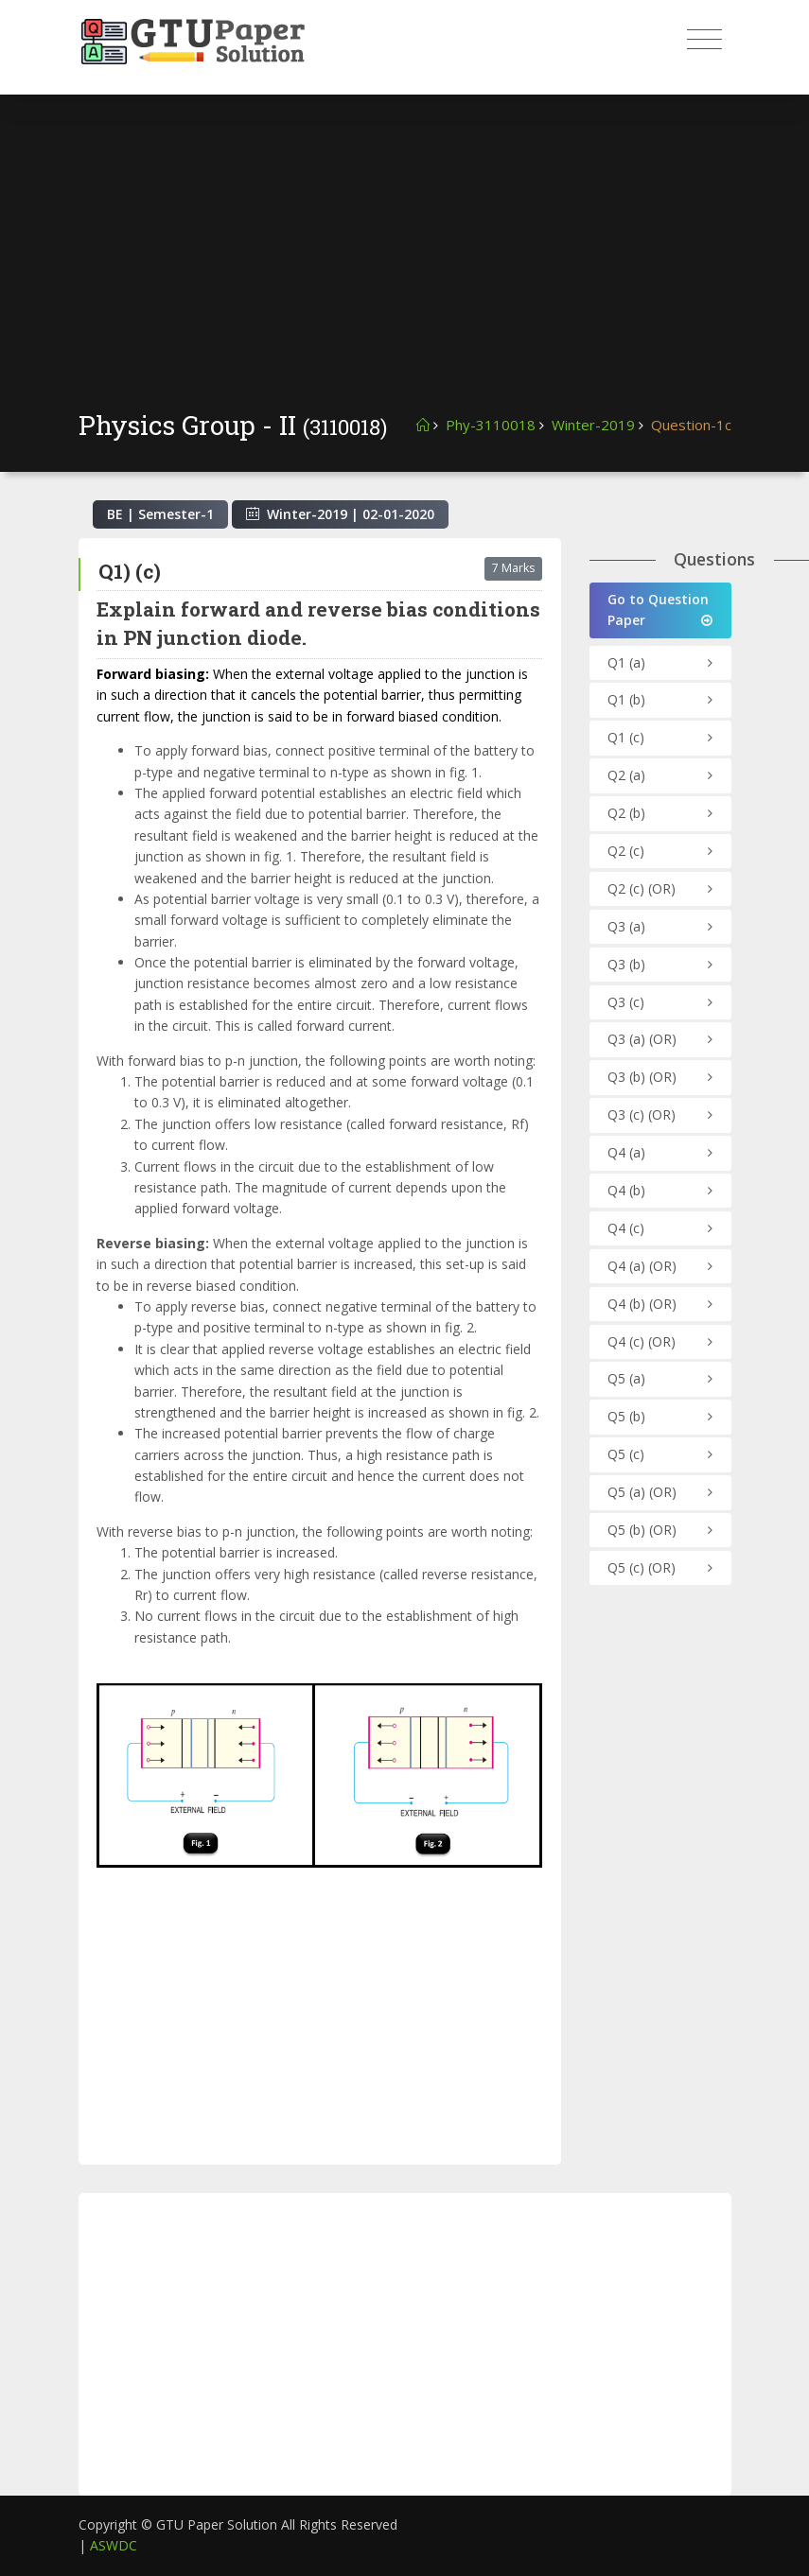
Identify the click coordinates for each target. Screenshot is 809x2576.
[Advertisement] (405, 264)
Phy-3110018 (491, 424)
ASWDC (113, 2545)
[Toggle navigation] (704, 39)
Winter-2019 (593, 424)
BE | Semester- (160, 514)
